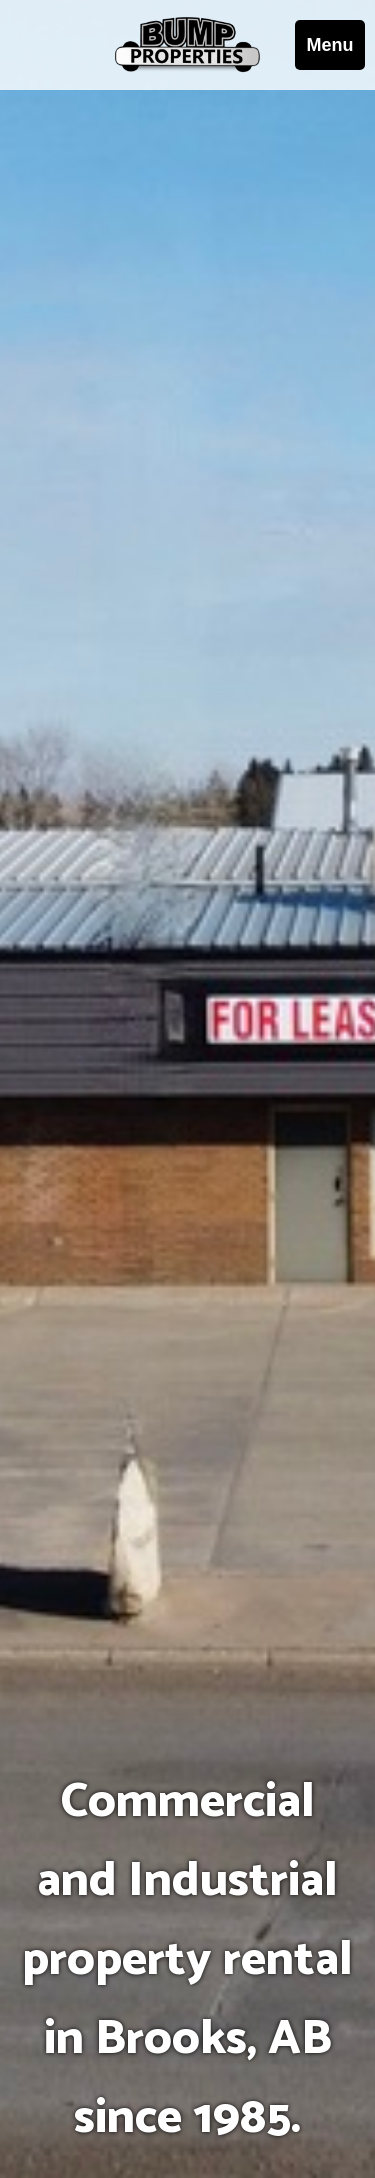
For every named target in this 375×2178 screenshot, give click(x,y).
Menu (330, 45)
